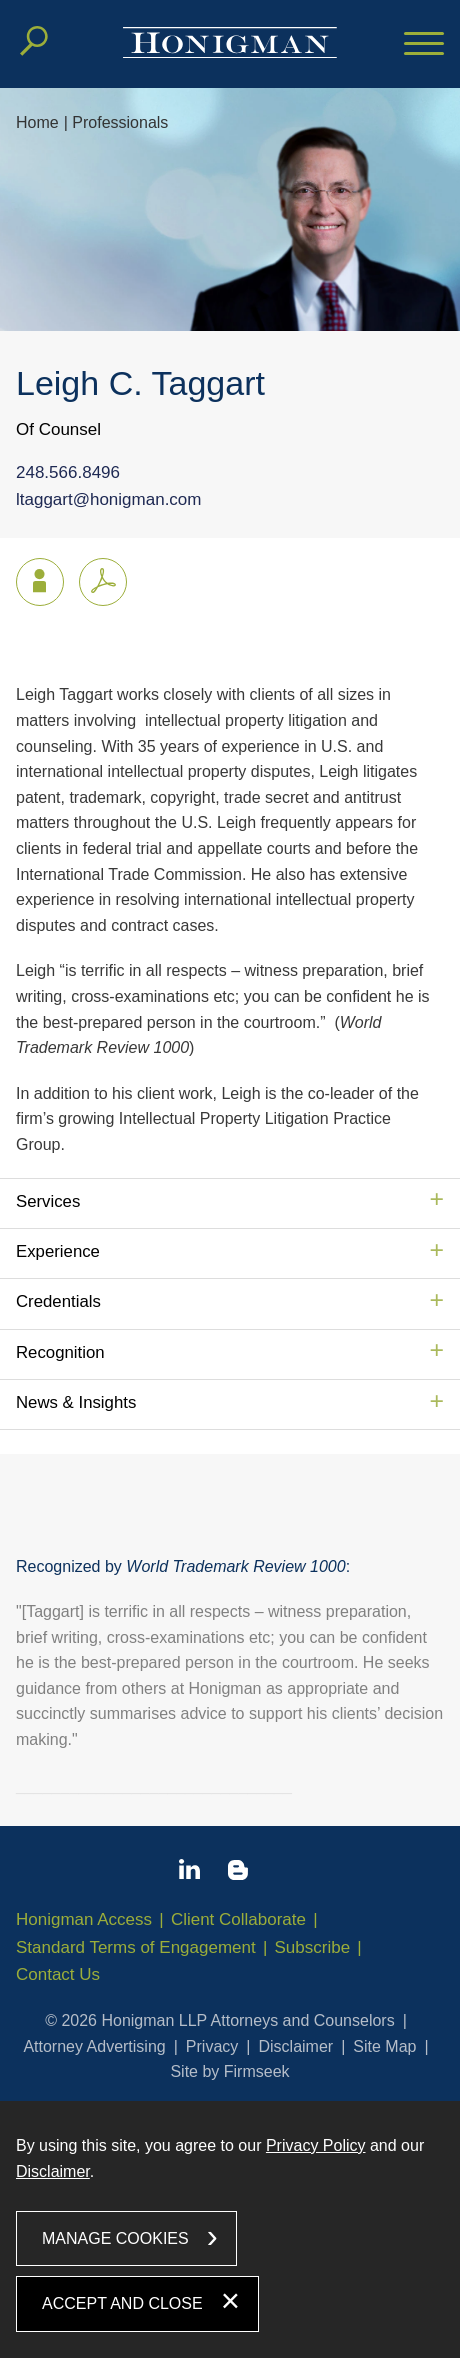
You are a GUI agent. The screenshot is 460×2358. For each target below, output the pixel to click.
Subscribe (313, 1947)
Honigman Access (84, 1919)
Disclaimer (295, 2046)
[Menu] (424, 45)
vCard (31, 577)
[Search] (34, 41)
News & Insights (76, 1402)
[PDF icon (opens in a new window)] (103, 582)
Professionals (120, 122)
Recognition (60, 1352)
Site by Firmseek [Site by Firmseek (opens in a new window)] (229, 2071)
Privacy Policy (316, 2145)
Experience (58, 1251)
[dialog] (230, 2229)
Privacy (212, 2046)
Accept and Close (122, 2303)
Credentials (58, 1301)
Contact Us (58, 1974)
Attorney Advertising (94, 2046)
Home (37, 122)
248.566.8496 (68, 473)
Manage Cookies (115, 2238)
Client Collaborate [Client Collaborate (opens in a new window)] (238, 1919)
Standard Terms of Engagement (136, 1947)
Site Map (384, 2046)
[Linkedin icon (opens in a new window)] (189, 1873)
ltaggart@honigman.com (108, 500)
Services (48, 1201)
